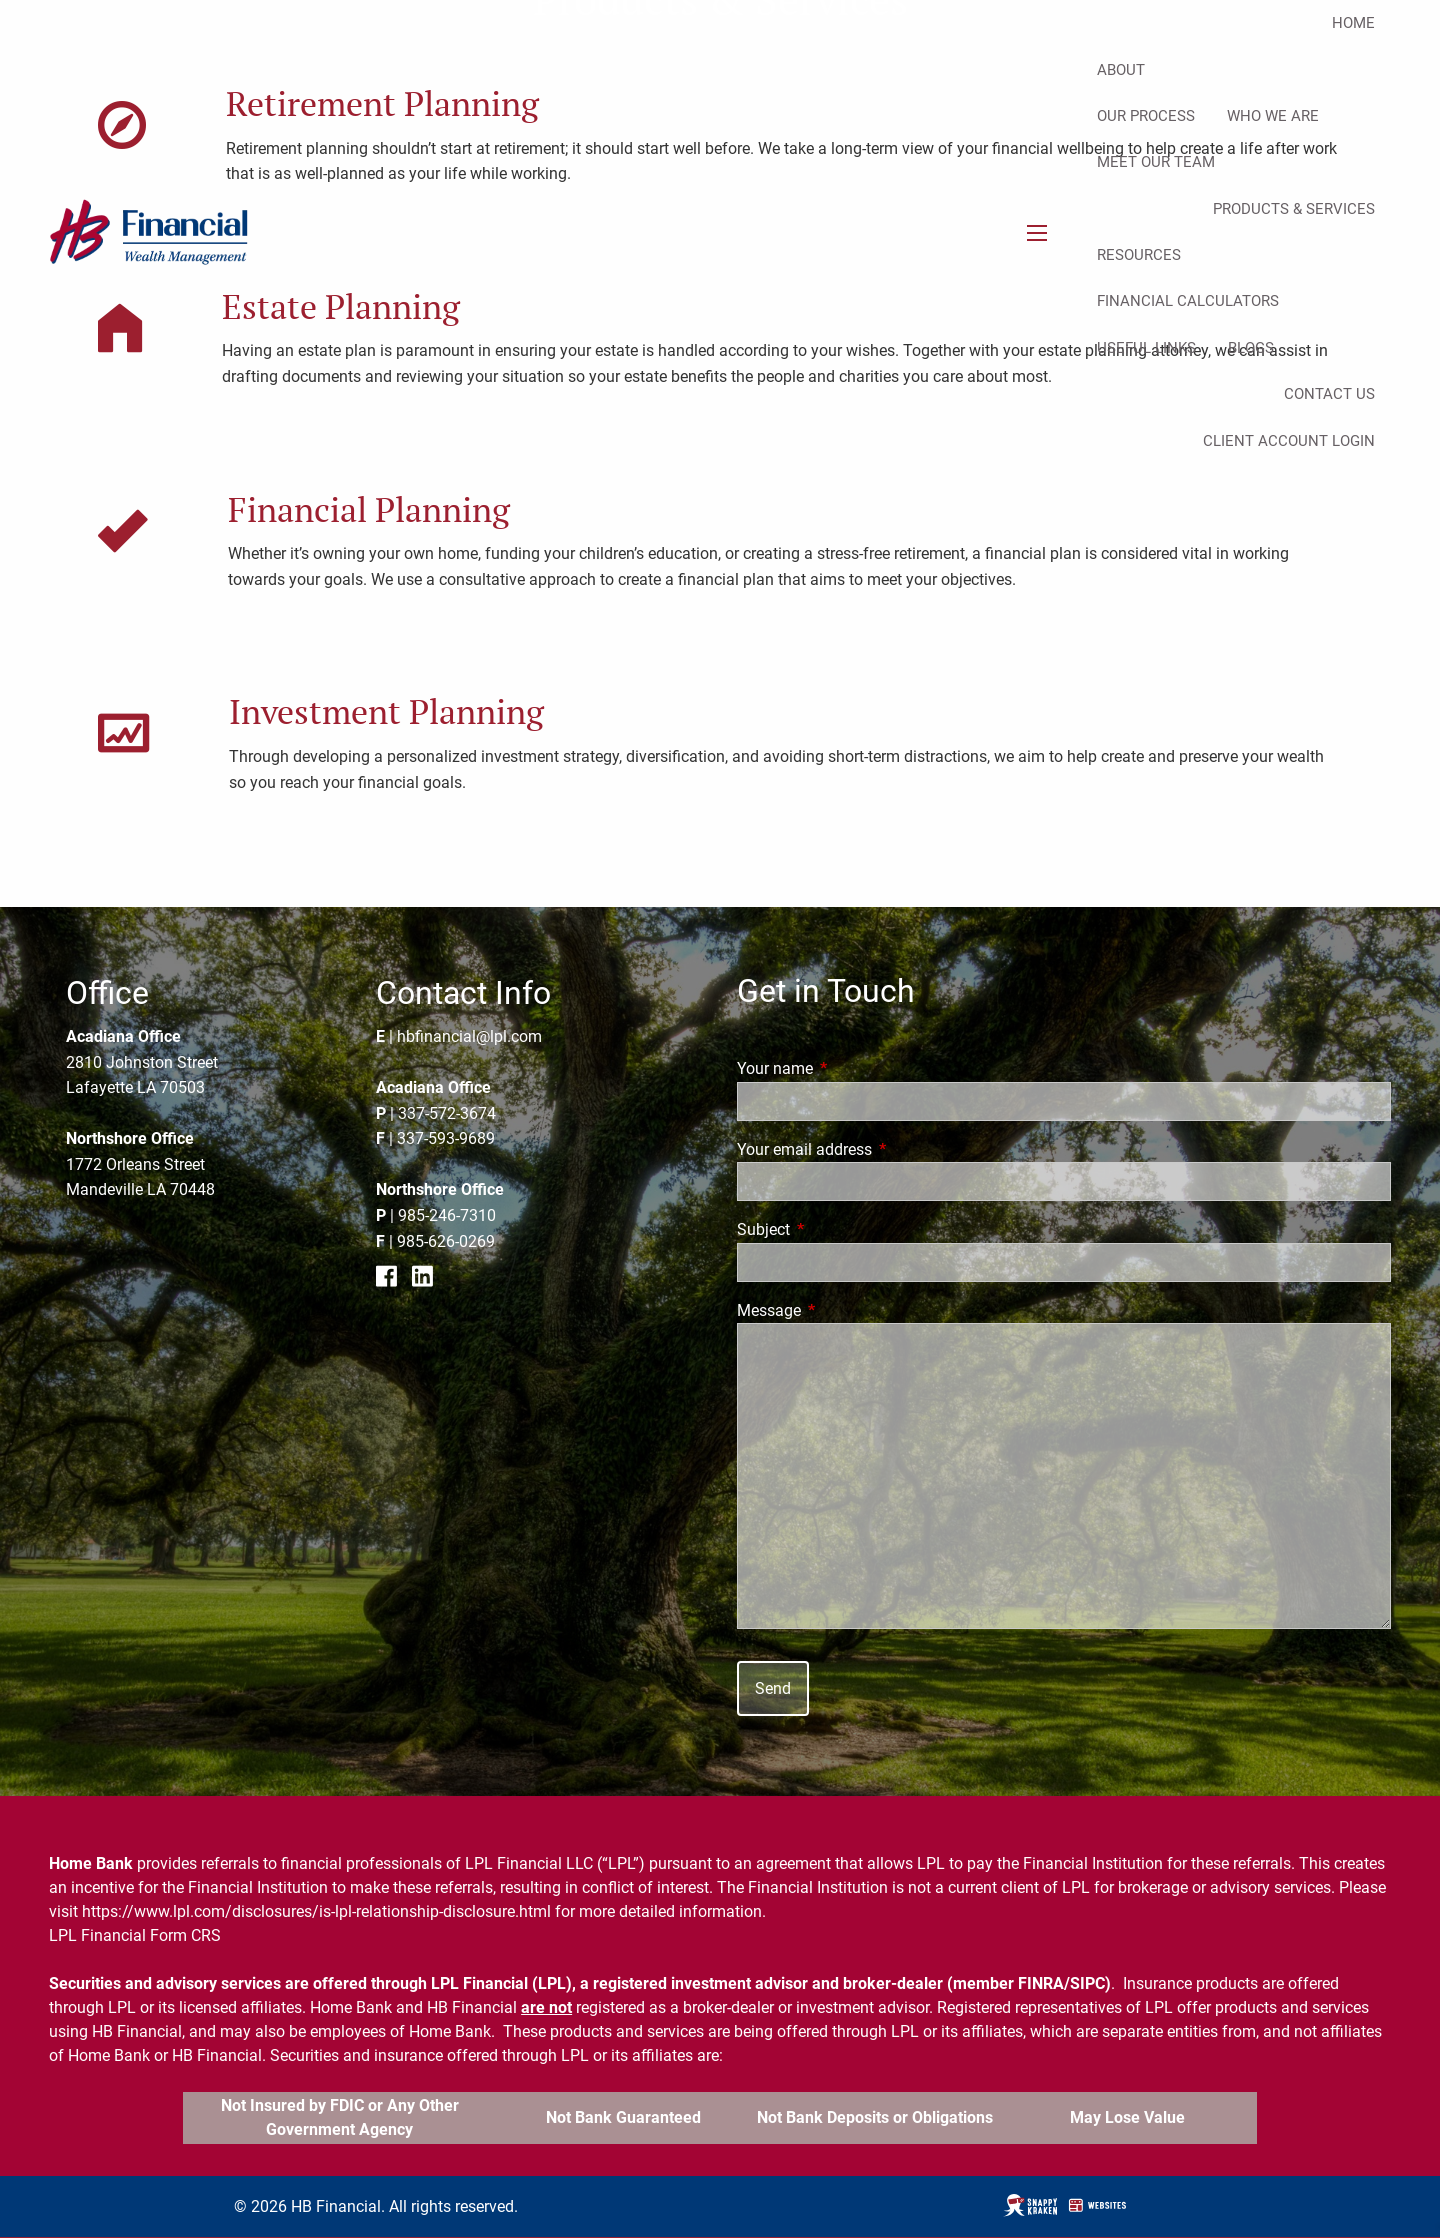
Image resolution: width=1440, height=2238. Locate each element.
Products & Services (1294, 209)
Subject (838, 1229)
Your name (850, 1068)
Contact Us (1329, 394)
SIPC (1087, 1983)
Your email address (879, 1149)
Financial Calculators (1188, 301)
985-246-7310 (447, 1215)
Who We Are (1273, 116)
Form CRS (185, 1935)
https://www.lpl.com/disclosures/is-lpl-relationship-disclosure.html (316, 1911)
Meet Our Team (1156, 162)
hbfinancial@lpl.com (469, 1036)
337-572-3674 (447, 1113)
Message (844, 1310)
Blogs (1251, 348)
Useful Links (1146, 348)
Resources (1139, 255)
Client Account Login (1289, 441)
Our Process (1146, 116)
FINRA (1041, 1983)
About (1121, 70)
